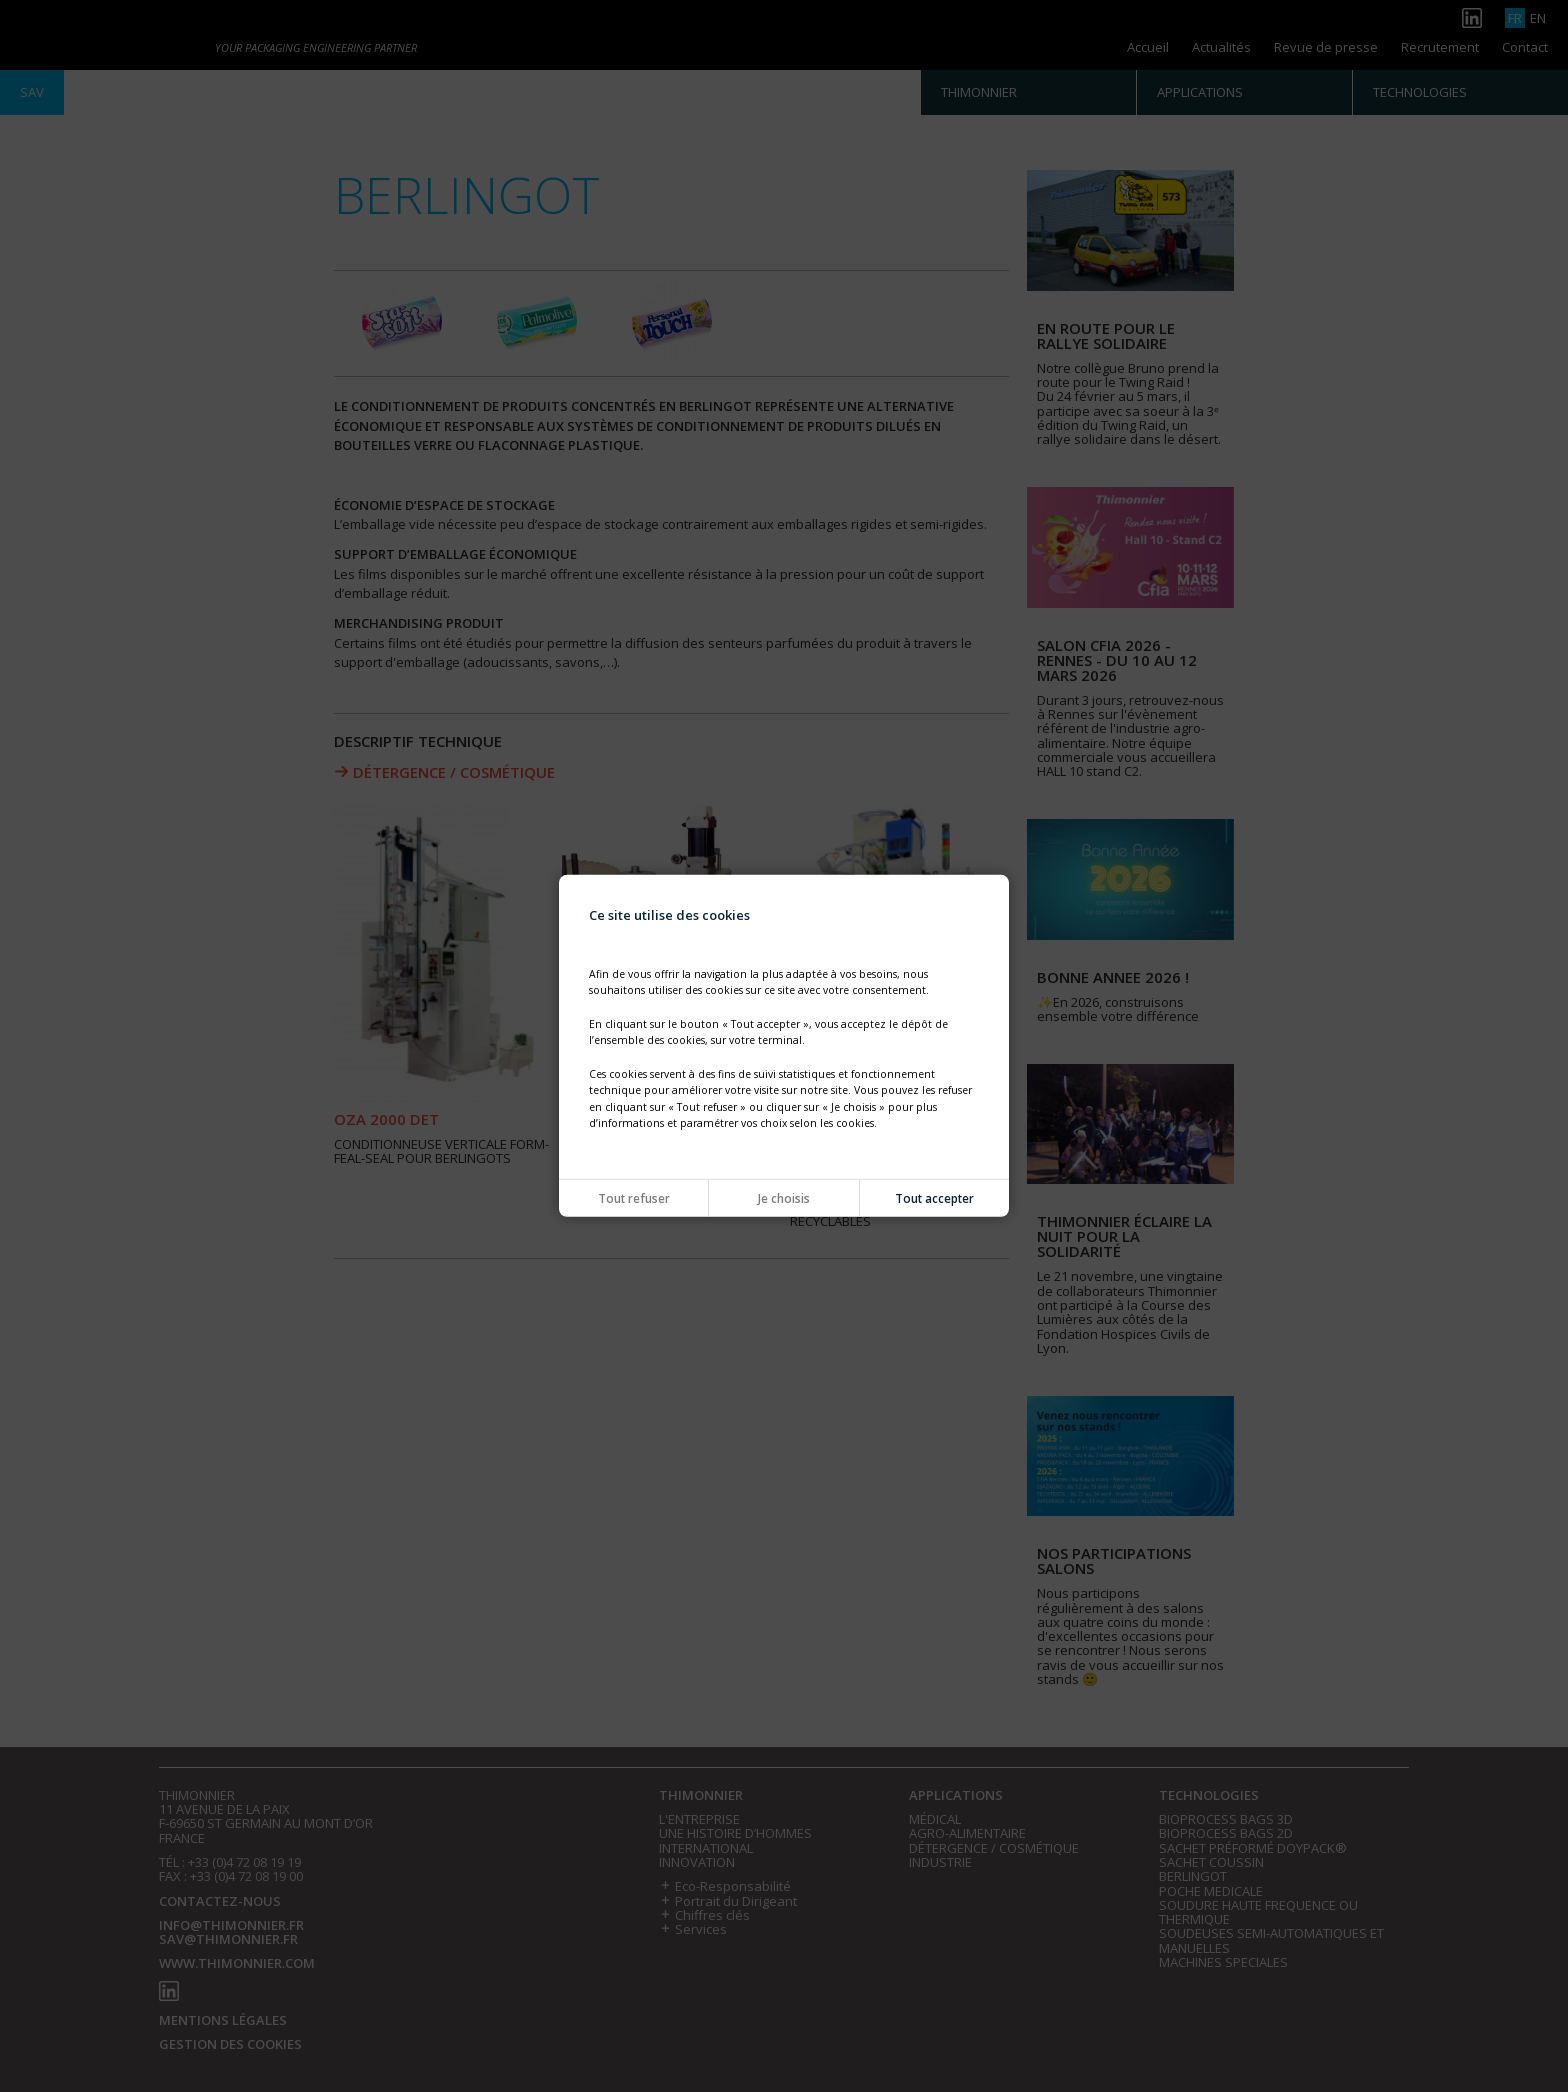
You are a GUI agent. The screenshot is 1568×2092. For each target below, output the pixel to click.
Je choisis (784, 1198)
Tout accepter (934, 1198)
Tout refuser (634, 1198)
